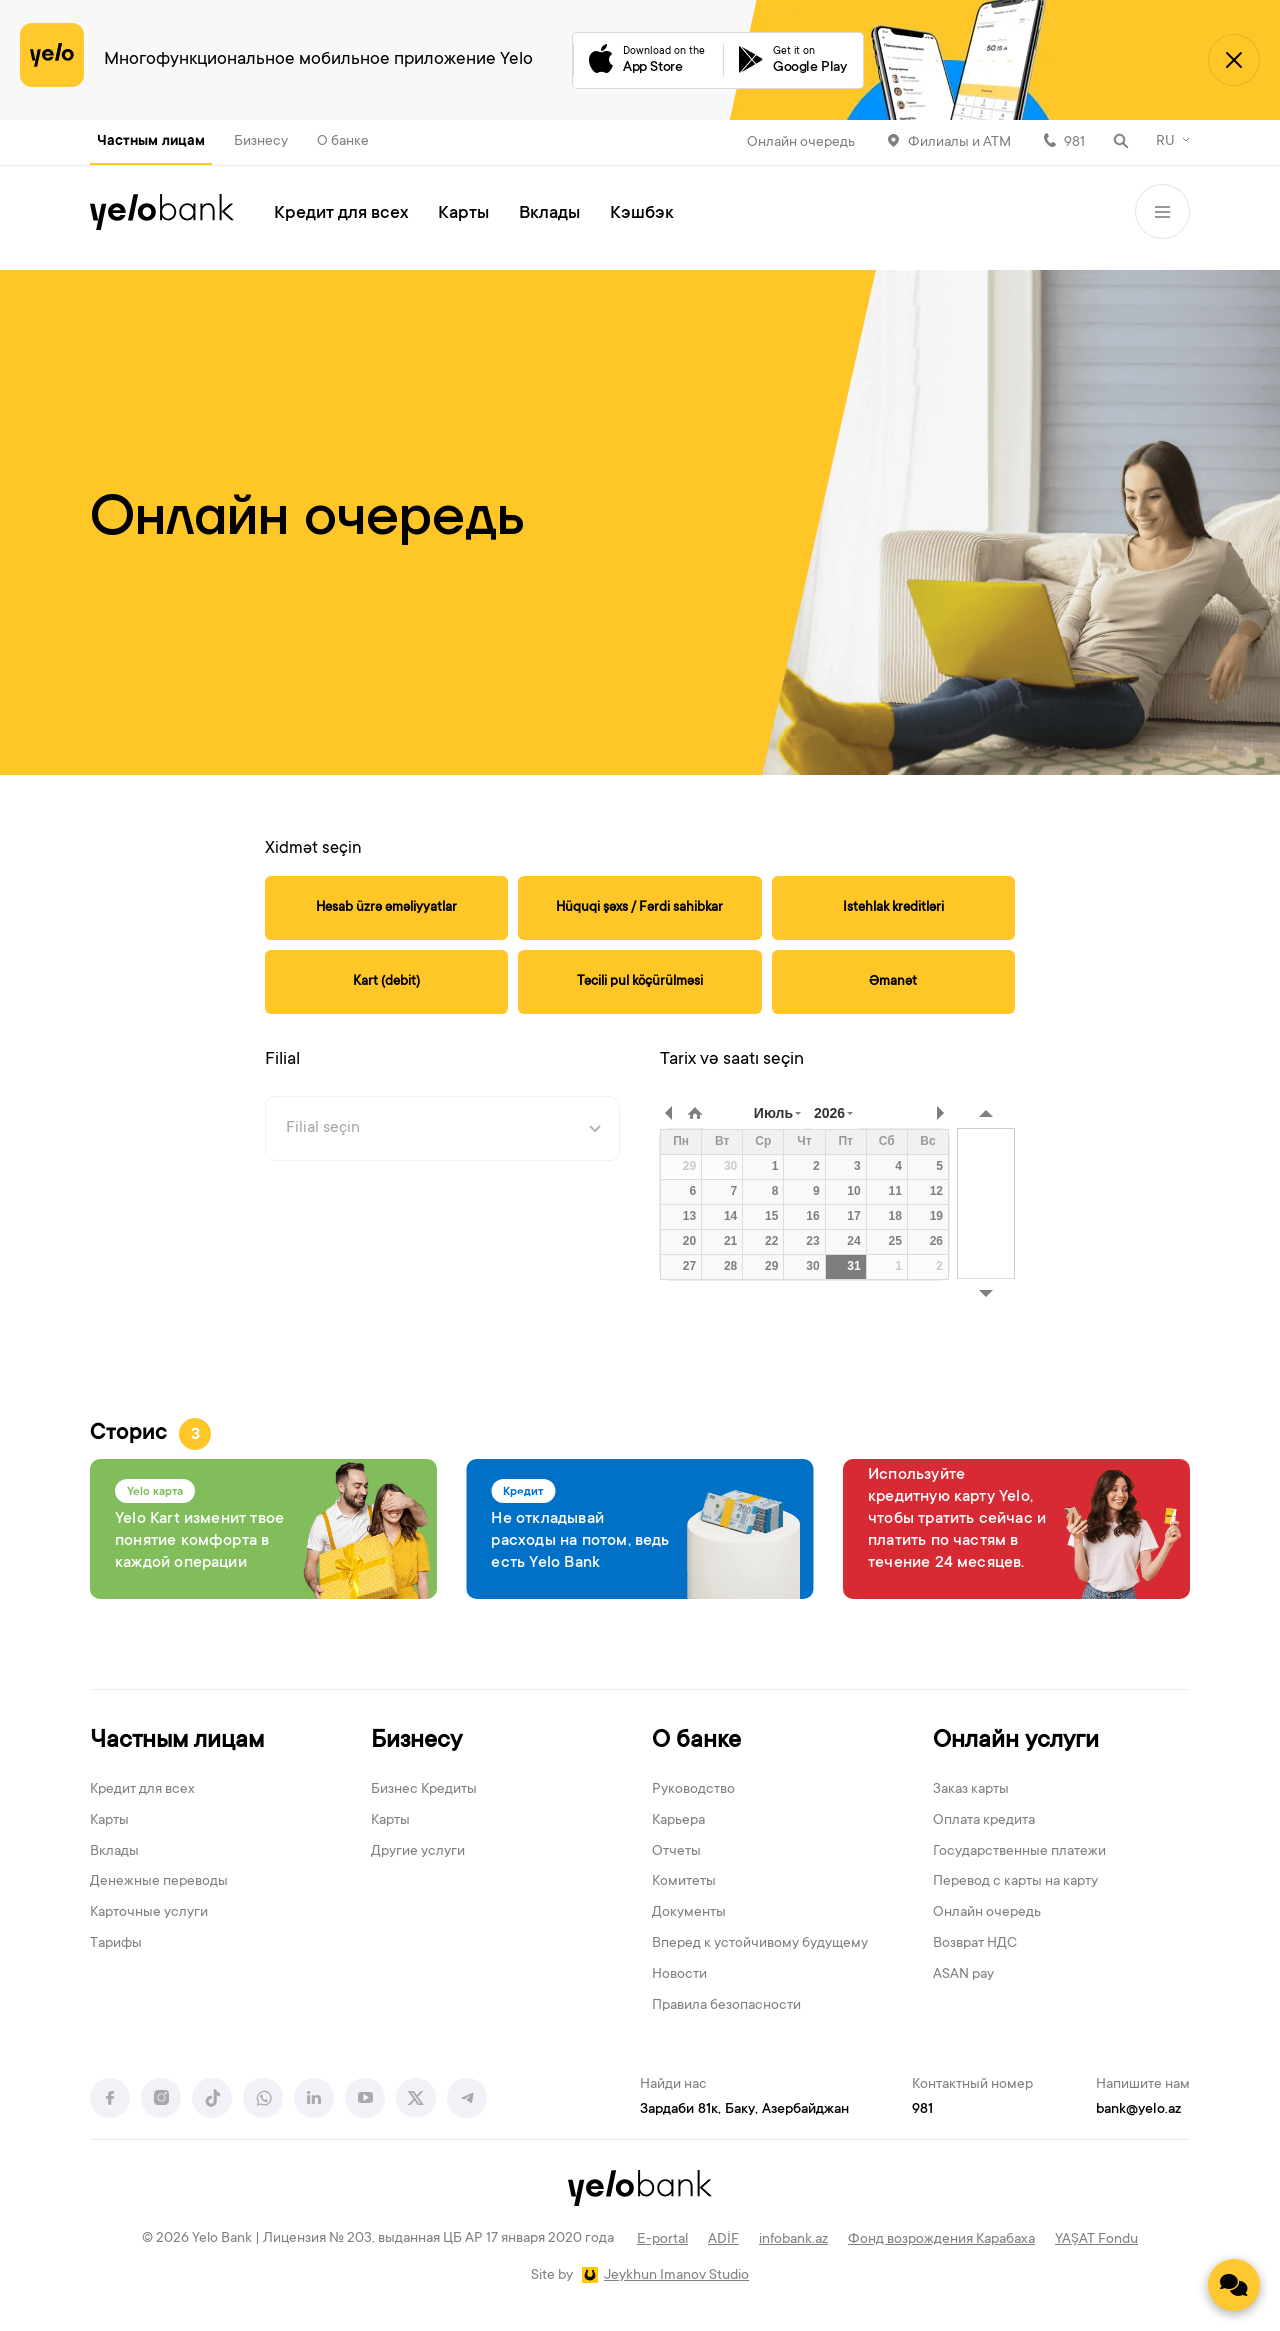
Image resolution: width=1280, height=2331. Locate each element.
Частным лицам (151, 142)
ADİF (723, 2240)
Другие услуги (418, 1852)
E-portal (662, 2240)
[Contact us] (1234, 2285)
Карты (463, 214)
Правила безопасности (726, 2006)
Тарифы (116, 1944)
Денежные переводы (159, 1882)
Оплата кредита (984, 1821)
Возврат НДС (975, 1944)
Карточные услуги (149, 1913)
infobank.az (793, 2240)
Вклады (549, 214)
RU (1165, 142)
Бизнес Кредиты (424, 1790)
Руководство (693, 1790)
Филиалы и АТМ (959, 143)
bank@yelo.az (1138, 2110)
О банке (343, 142)
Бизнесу (261, 142)
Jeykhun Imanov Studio (676, 2276)
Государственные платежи (1019, 1852)
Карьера (678, 1821)
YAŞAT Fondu (1096, 2240)
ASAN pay (963, 1975)
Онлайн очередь (801, 143)
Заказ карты (971, 1790)
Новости (679, 1975)
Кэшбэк (642, 214)
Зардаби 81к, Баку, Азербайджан (744, 2110)
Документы (689, 1913)
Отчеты (676, 1852)
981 (1074, 143)
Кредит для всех (341, 214)
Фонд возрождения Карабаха (941, 2240)
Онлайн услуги (1016, 1741)
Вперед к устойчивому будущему (760, 1944)
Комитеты (684, 1882)
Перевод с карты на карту (1015, 1882)
